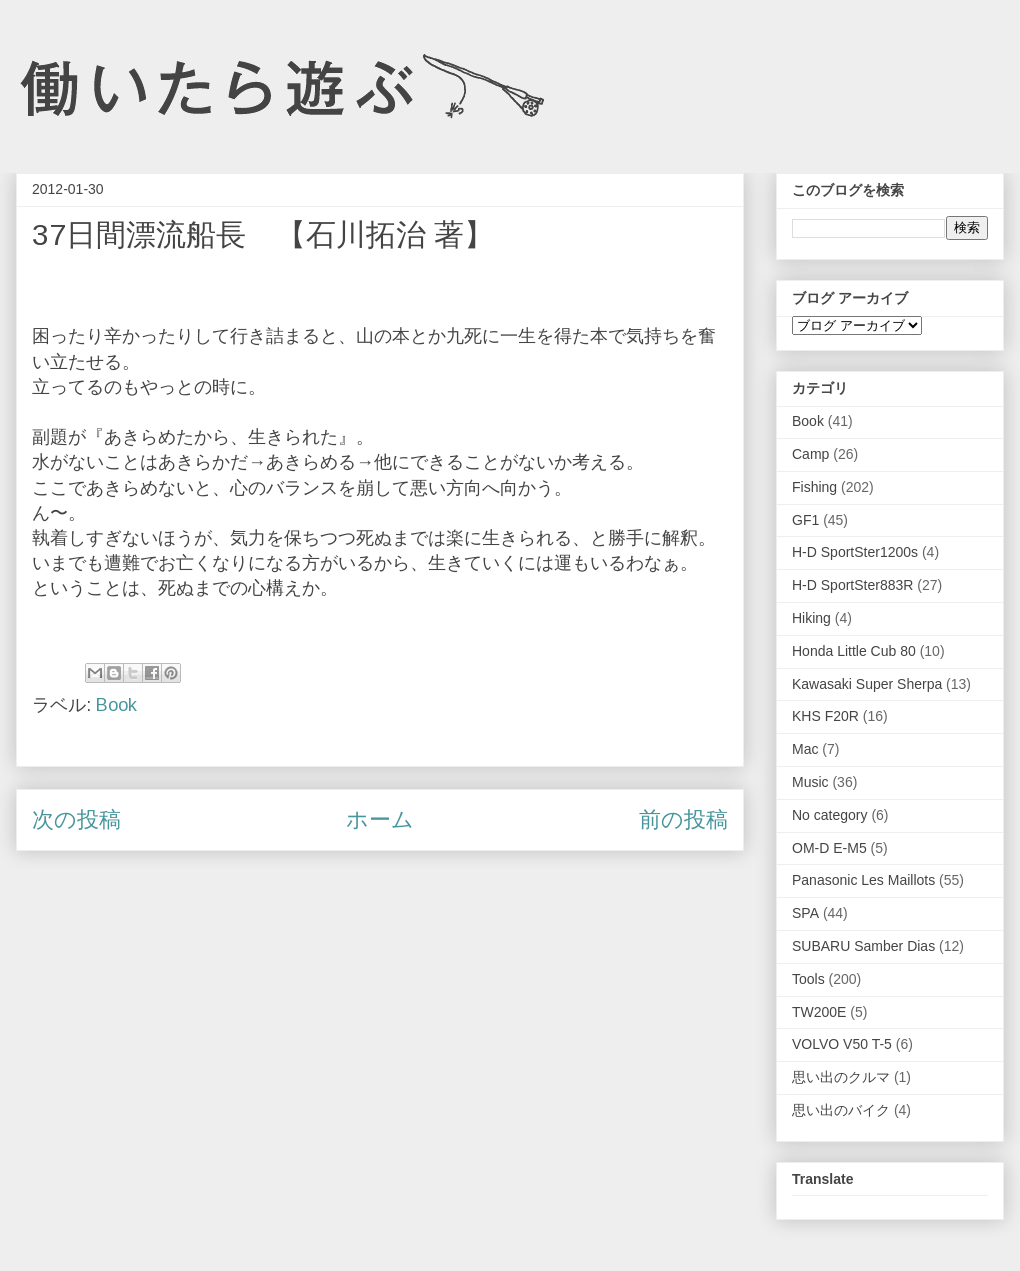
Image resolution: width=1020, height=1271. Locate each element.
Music (810, 782)
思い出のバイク (841, 1110)
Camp (810, 454)
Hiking (811, 618)
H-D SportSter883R (852, 585)
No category (829, 815)
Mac (805, 749)
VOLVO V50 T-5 (842, 1044)
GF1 (805, 520)
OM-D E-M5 (829, 848)
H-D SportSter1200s (855, 552)
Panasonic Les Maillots (863, 880)
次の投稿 (76, 819)
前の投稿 (683, 819)
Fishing (814, 487)
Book (116, 705)
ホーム (380, 819)
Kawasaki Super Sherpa (867, 684)
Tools (808, 979)
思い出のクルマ (841, 1077)
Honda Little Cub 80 (854, 651)
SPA (805, 913)
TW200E (819, 1012)
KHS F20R (825, 716)
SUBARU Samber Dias (863, 946)
